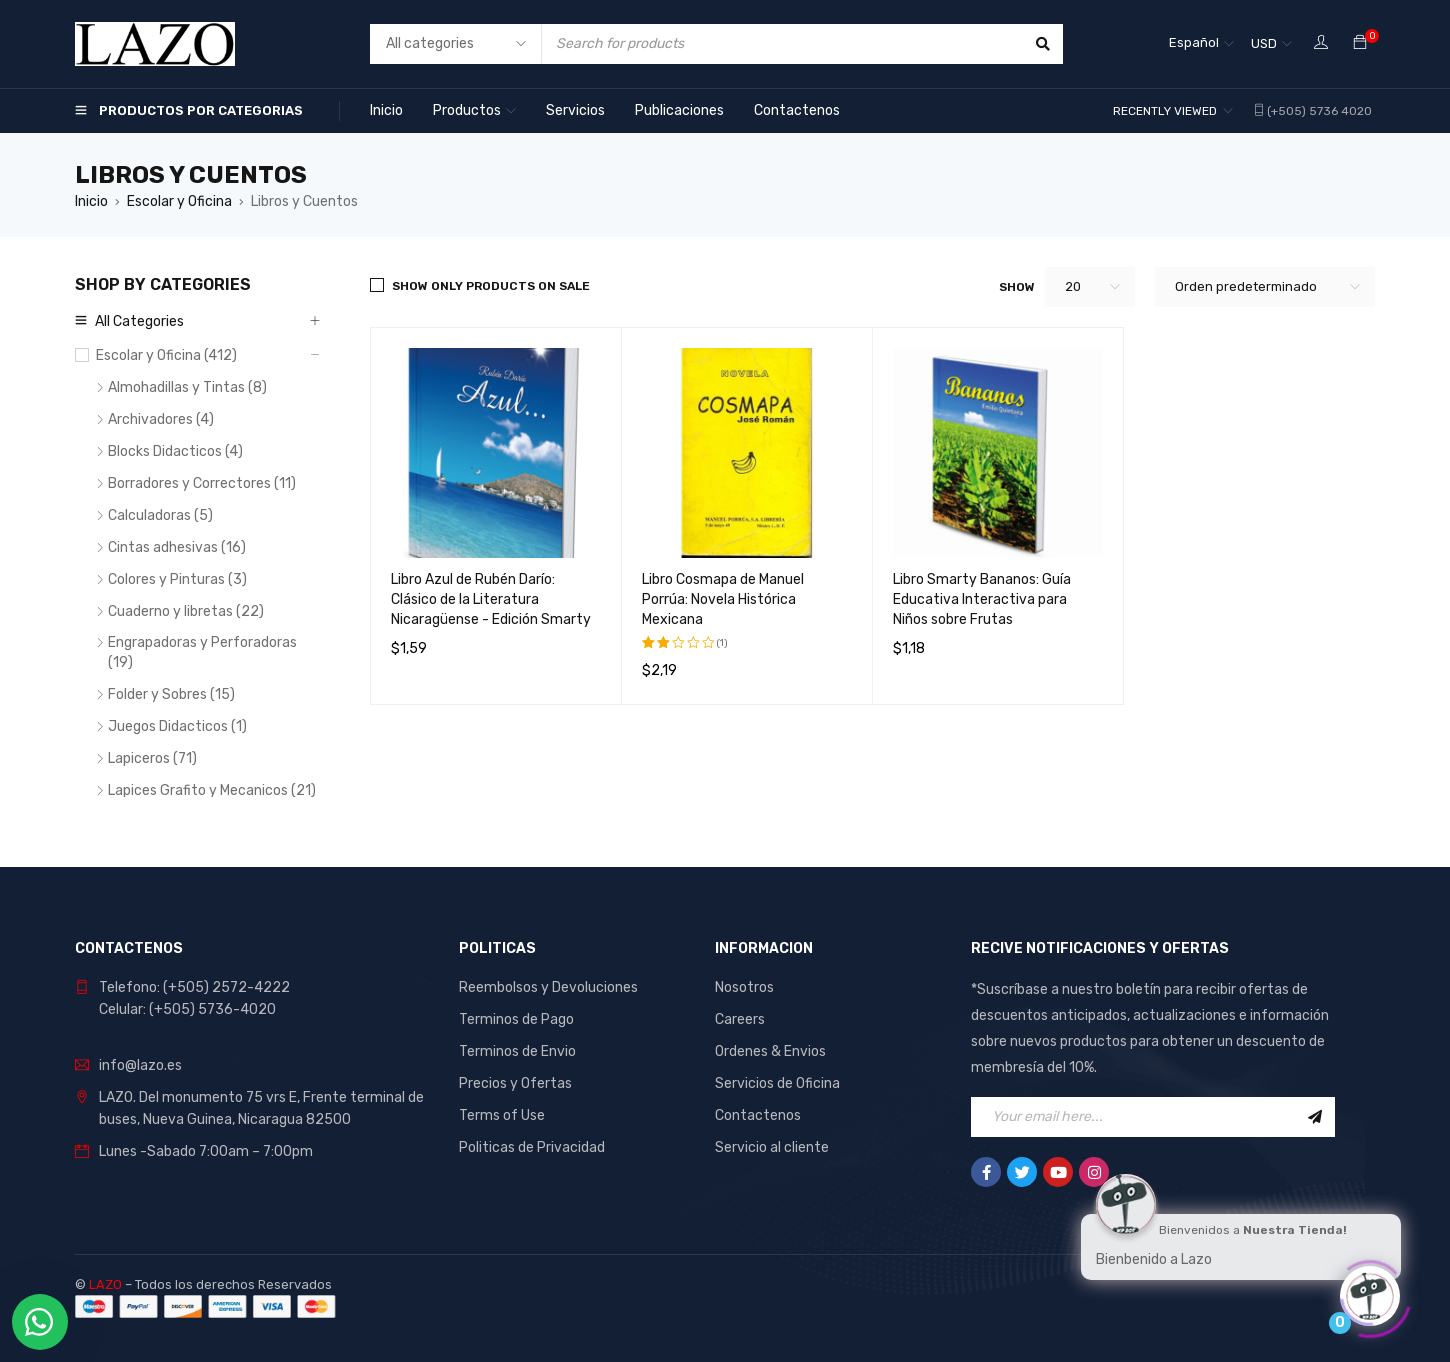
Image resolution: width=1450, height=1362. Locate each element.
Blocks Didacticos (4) (175, 451)
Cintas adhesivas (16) (177, 547)
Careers (740, 1019)
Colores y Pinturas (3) (177, 579)
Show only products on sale (491, 286)
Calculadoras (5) (160, 515)
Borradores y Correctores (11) (202, 483)
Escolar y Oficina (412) (166, 355)
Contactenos (758, 1115)
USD (1264, 43)
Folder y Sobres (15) (171, 694)
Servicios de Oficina (777, 1083)
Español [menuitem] (1194, 42)
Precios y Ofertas (515, 1083)
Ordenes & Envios (770, 1051)
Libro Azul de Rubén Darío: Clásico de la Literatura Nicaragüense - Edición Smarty (491, 599)
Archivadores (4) (161, 419)
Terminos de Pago (516, 1019)
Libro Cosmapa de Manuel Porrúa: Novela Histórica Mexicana (723, 599)
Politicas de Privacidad (532, 1147)
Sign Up (1315, 1117)
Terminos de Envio (517, 1051)
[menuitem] (1201, 44)
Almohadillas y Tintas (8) (187, 387)
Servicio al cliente (772, 1147)
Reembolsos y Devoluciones (548, 987)
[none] (1201, 44)
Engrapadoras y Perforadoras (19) (202, 652)
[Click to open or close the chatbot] (1370, 1291)
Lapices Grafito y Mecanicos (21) (212, 790)
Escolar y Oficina (179, 201)
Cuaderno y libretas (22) (186, 611)
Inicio (91, 201)
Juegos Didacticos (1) (177, 726)
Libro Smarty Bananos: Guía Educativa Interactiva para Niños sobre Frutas (982, 599)
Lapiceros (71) (152, 758)
